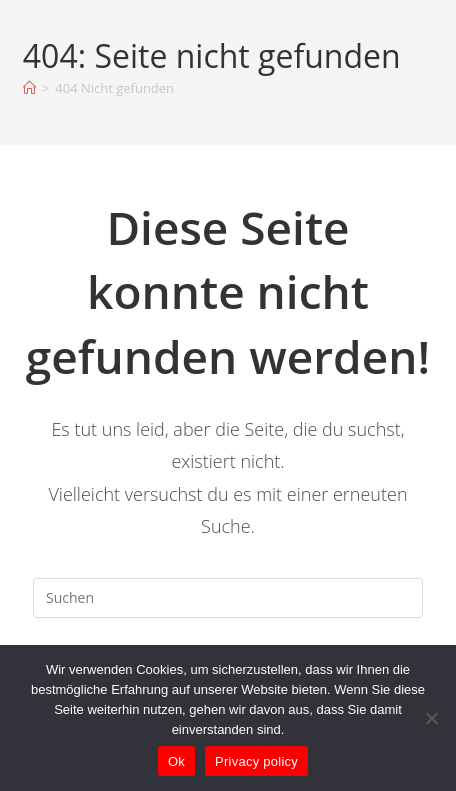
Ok (176, 761)
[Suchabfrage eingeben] (228, 598)
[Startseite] (29, 88)
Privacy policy (256, 761)
